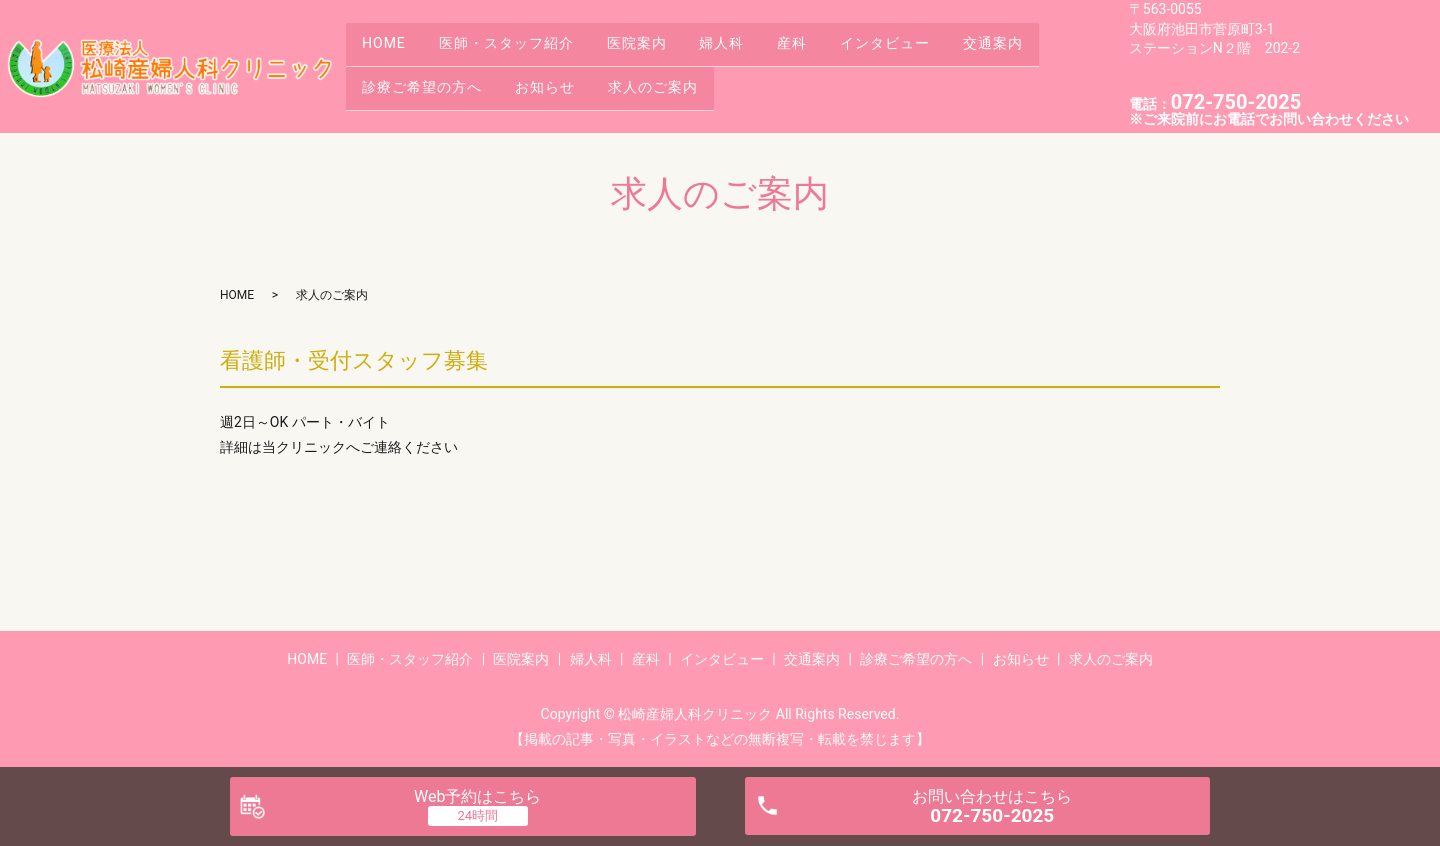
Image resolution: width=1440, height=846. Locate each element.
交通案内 (1052, 50)
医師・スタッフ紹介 (519, 50)
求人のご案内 (676, 81)
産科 (833, 50)
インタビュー (935, 50)
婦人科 (753, 50)
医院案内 (659, 50)
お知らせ (559, 81)
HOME (389, 50)
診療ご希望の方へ (427, 81)
